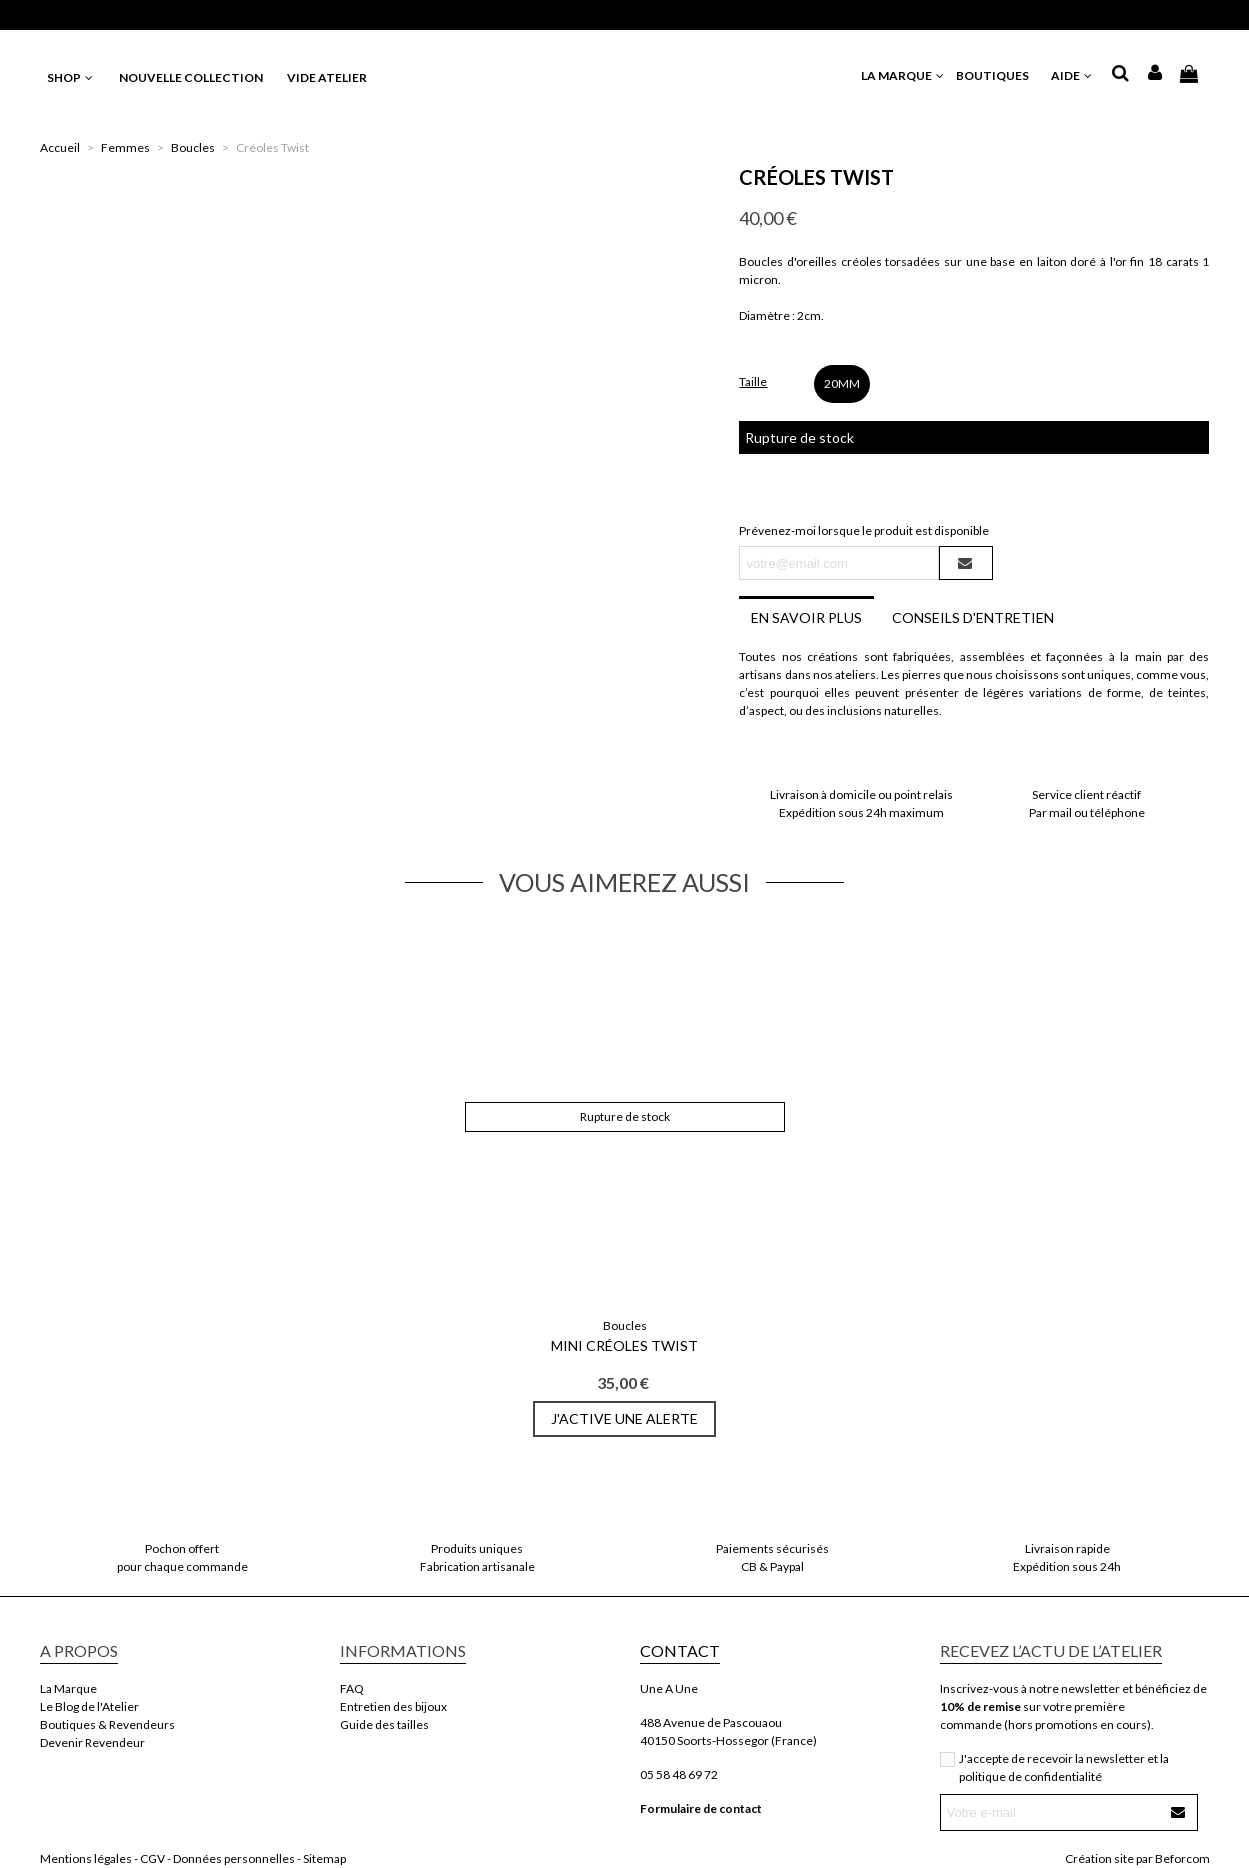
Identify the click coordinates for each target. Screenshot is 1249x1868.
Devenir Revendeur (92, 1742)
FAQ (352, 1688)
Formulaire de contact (701, 1808)
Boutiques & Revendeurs (107, 1724)
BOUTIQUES (998, 75)
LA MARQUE (903, 75)
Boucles (625, 1325)
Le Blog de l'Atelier (89, 1706)
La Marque (68, 1688)
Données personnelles (234, 1858)
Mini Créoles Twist (624, 1345)
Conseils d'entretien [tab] (973, 617)
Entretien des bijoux (393, 1706)
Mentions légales (86, 1858)
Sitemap (324, 1858)
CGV (152, 1858)
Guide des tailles (384, 1724)
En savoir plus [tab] (806, 617)
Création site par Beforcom (1137, 1858)
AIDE (1072, 75)
